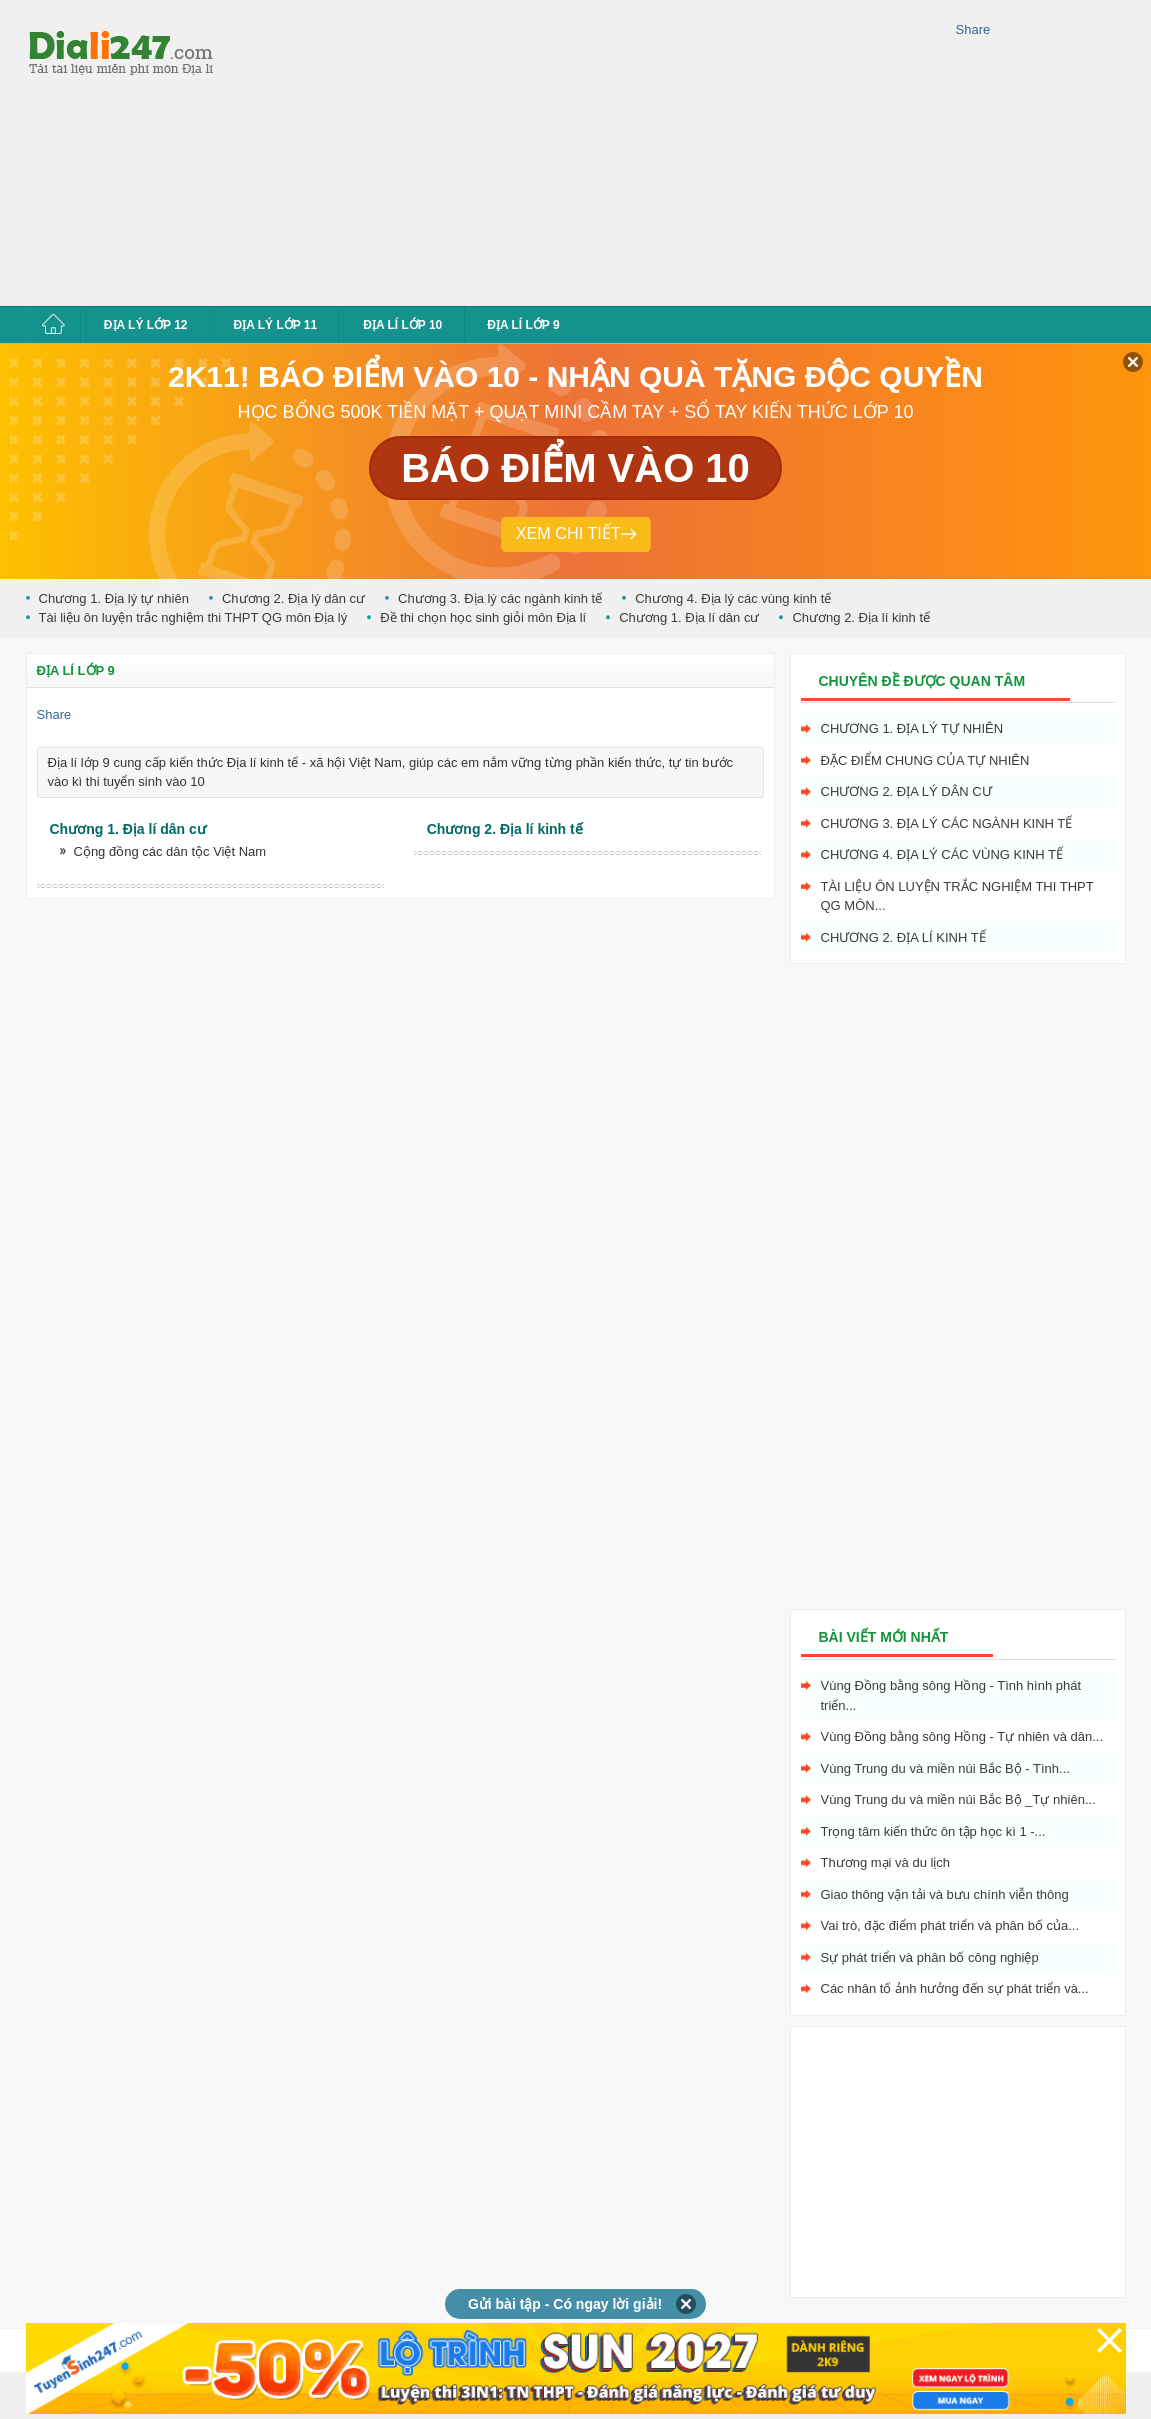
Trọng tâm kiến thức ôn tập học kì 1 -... (933, 1831)
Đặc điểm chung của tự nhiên (925, 760)
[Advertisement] (491, 150)
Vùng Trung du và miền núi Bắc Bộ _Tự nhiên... (958, 1799)
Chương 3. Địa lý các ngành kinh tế (500, 598)
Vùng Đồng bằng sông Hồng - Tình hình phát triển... (951, 1695)
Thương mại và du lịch (886, 1862)
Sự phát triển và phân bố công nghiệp (930, 1957)
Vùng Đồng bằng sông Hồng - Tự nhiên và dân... (962, 1736)
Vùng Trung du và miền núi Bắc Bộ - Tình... (945, 1768)
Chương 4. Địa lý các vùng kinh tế (733, 598)
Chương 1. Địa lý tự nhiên (114, 598)
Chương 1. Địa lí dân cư (689, 617)
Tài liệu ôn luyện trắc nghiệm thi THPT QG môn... (957, 896)
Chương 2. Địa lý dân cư (293, 598)
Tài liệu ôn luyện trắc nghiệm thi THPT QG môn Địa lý (193, 617)
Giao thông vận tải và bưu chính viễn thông (945, 1894)
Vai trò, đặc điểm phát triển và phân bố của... (950, 1925)
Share (973, 29)
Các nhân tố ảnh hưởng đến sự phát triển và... (955, 1988)
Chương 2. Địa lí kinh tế (861, 617)
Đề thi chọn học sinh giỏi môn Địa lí (483, 617)
